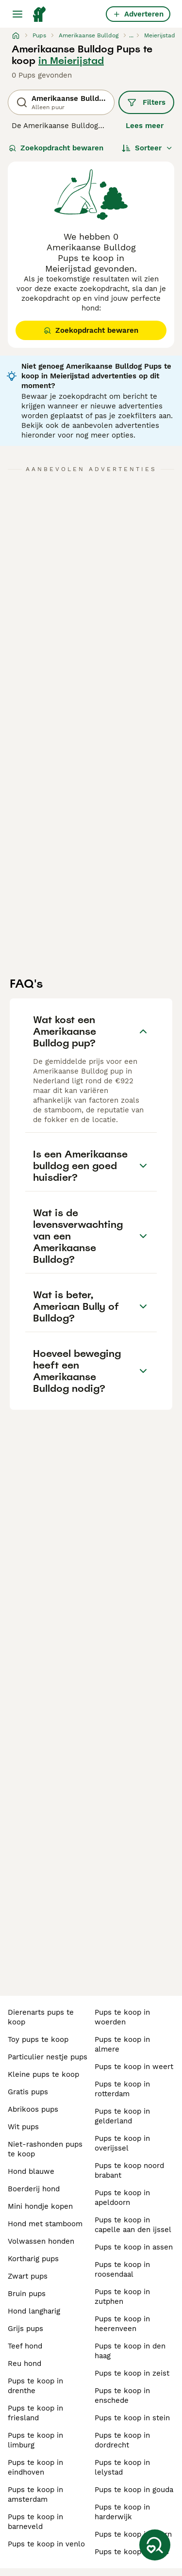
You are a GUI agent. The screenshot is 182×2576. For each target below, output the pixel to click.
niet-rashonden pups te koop (45, 2149)
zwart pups (28, 2276)
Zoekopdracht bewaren (56, 148)
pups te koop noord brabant (129, 2170)
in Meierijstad (71, 60)
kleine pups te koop (43, 2074)
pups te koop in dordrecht (122, 2440)
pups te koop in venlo (46, 2544)
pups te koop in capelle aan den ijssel (133, 2225)
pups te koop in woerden (122, 2017)
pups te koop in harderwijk (122, 2512)
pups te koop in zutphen (122, 2296)
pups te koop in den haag (130, 2351)
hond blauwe (31, 2171)
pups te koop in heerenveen (122, 2324)
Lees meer (145, 125)
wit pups (23, 2126)
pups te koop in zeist (132, 2373)
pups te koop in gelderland (122, 2116)
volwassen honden (41, 2241)
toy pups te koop (38, 2039)
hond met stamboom (45, 2223)
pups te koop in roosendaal (122, 2269)
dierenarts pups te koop (41, 2017)
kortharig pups (33, 2258)
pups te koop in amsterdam (35, 2494)
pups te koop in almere (122, 2044)
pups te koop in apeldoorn (122, 2197)
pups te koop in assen (134, 2247)
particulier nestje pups (47, 2057)
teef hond (25, 2346)
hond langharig (34, 2311)
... (131, 35)
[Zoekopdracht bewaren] (154, 2544)
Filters (146, 102)
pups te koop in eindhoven (35, 2467)
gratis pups (28, 2091)
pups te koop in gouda (134, 2489)
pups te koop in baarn (133, 2534)
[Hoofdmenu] (17, 14)
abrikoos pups (33, 2109)
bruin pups (27, 2293)
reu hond (24, 2363)
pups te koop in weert (134, 2066)
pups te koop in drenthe (35, 2386)
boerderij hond (34, 2189)
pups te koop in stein (132, 2417)
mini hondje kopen (40, 2206)
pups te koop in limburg (35, 2440)
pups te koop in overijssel (122, 2143)
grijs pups (25, 2328)
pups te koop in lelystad (122, 2467)
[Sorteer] (147, 148)
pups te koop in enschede (122, 2395)
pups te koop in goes (132, 2551)
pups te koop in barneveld (35, 2521)
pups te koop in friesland (35, 2413)
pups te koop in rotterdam (122, 2089)
